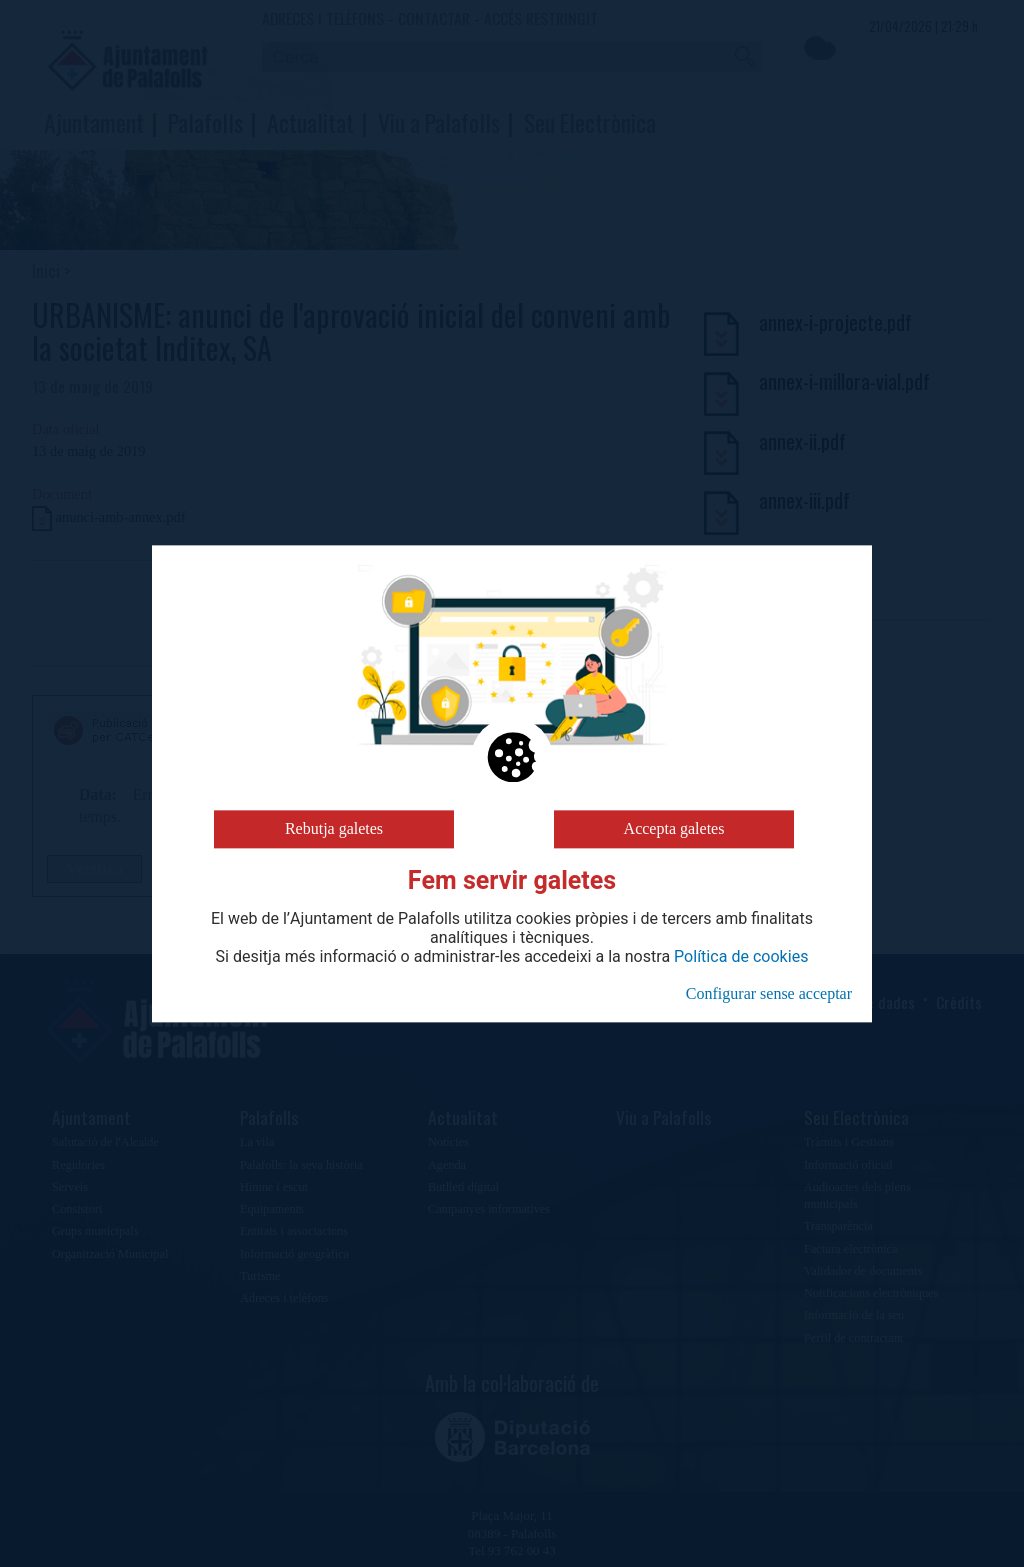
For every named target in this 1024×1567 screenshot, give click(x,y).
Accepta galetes (674, 828)
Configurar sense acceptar (769, 993)
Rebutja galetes (334, 828)
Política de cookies (741, 957)
